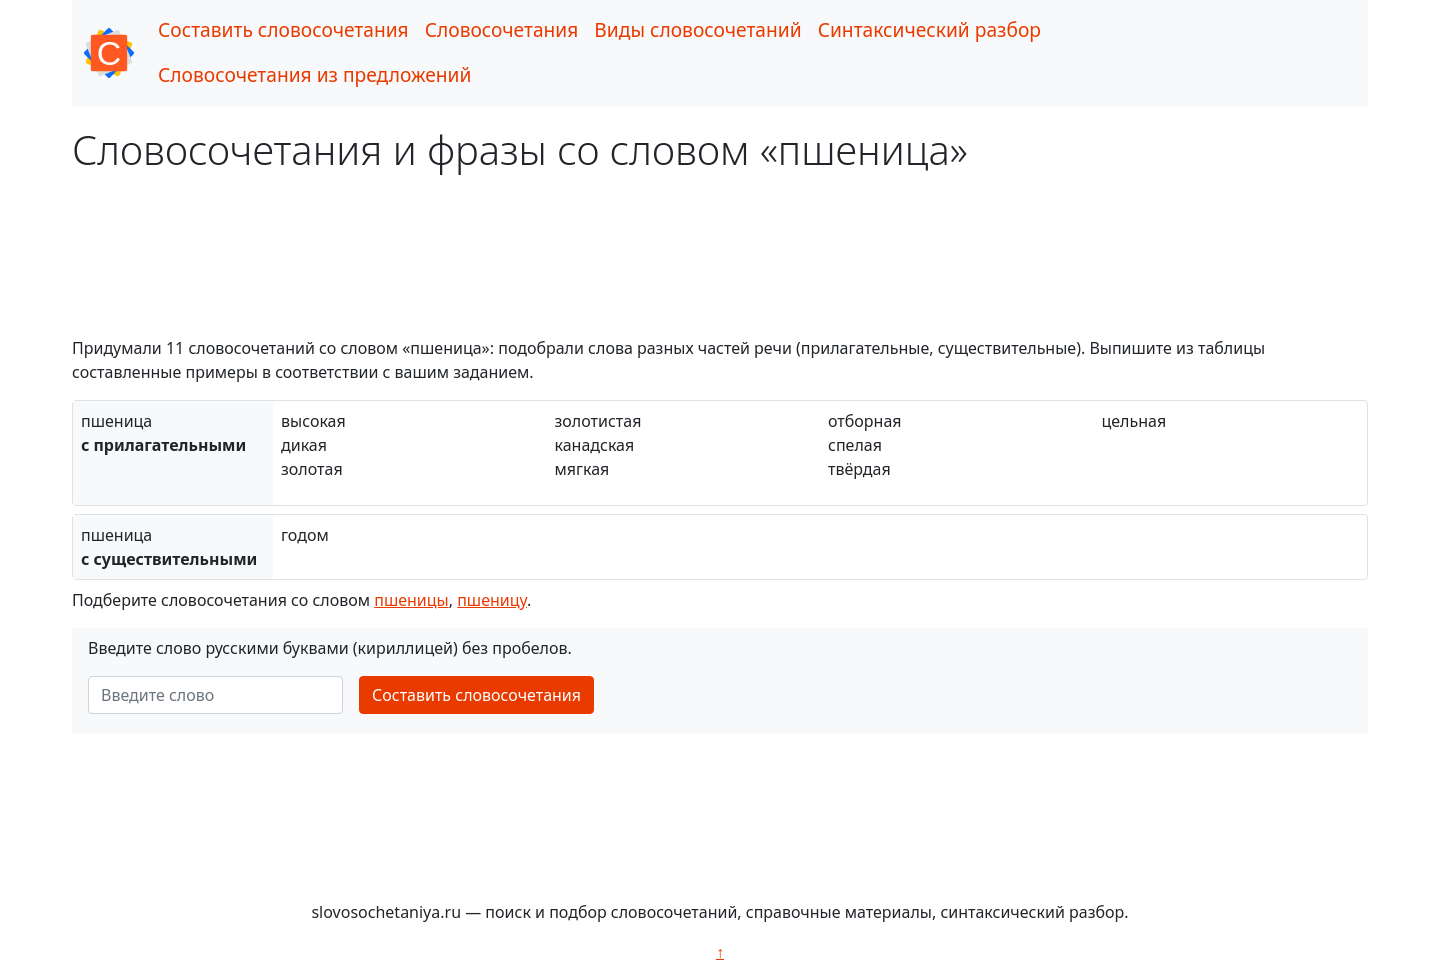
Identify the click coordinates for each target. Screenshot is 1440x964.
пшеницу (492, 600)
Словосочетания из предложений (314, 74)
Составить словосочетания (283, 29)
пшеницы (411, 600)
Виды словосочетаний (697, 29)
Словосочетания (502, 29)
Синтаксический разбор (929, 29)
